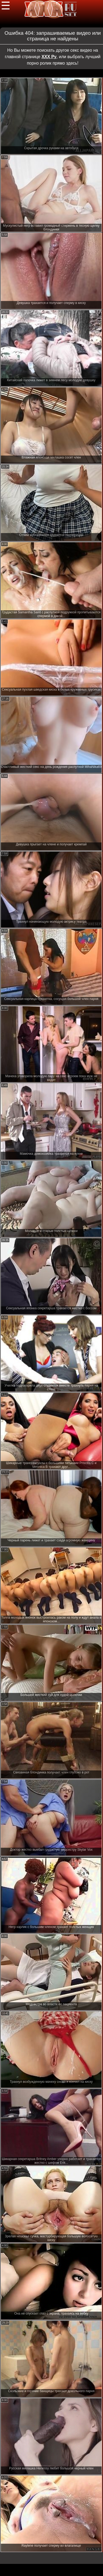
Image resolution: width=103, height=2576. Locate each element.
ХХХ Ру (49, 56)
